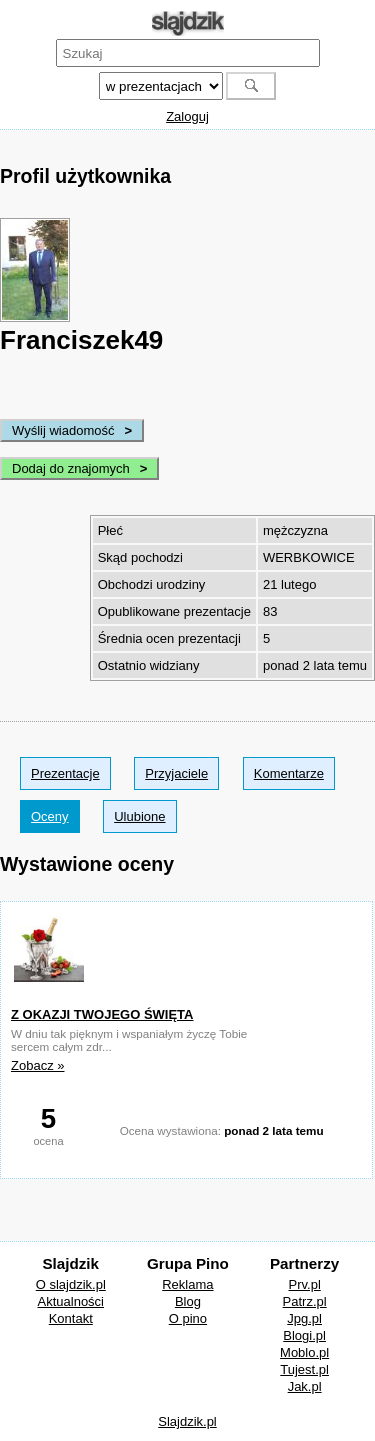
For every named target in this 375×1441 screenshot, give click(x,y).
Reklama (187, 1284)
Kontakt (71, 1318)
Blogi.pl (304, 1335)
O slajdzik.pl (71, 1284)
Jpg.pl (304, 1318)
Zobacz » (37, 1065)
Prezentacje (65, 773)
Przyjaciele (176, 773)
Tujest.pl (304, 1369)
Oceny (50, 816)
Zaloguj (187, 116)
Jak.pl (305, 1386)
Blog (188, 1301)
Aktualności (71, 1301)
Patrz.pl (305, 1301)
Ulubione (139, 816)
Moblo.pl (304, 1352)
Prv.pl (305, 1284)
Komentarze (289, 773)
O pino (188, 1318)
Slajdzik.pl (187, 1421)
